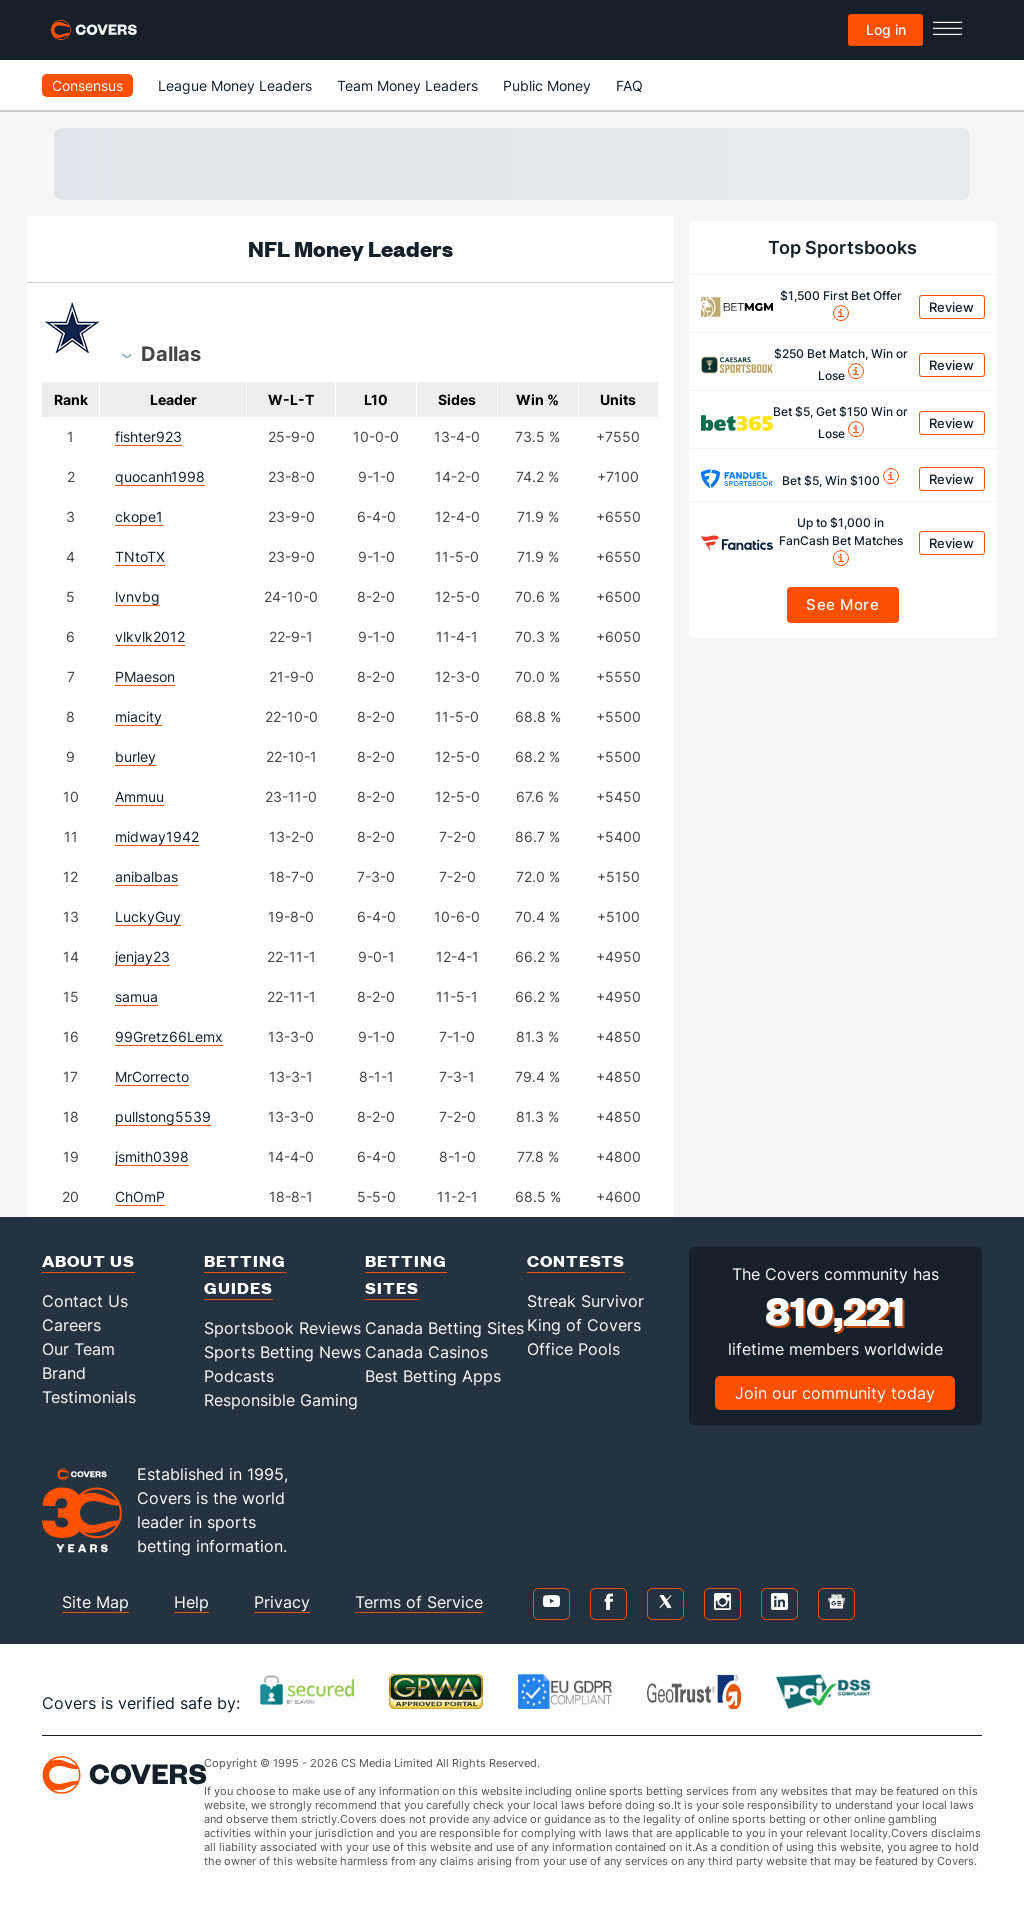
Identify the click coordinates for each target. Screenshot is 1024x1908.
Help (191, 1602)
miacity (138, 716)
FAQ (629, 85)
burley (135, 756)
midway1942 (157, 836)
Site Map (95, 1602)
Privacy (282, 1602)
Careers (71, 1325)
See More (842, 604)
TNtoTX (140, 556)
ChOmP (140, 1196)
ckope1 (139, 516)
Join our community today (835, 1393)
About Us (88, 1260)
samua (136, 996)
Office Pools (573, 1349)
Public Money (547, 85)
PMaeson (145, 676)
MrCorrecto (152, 1076)
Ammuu (139, 796)
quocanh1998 (160, 476)
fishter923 (148, 436)
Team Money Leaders (407, 85)
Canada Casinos (426, 1352)
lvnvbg (137, 596)
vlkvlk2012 (150, 636)
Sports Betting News (282, 1352)
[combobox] (171, 353)
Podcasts (239, 1376)
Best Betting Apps (433, 1376)
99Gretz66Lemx (169, 1036)
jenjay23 (142, 956)
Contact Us (85, 1301)
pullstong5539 (163, 1116)
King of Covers (584, 1325)
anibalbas (146, 876)
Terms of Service (419, 1602)
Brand (64, 1373)
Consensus (87, 85)
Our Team (78, 1349)
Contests (576, 1260)
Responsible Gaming (281, 1400)
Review (951, 307)
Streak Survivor (585, 1301)
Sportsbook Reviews (282, 1328)
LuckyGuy (148, 916)
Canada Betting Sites (444, 1328)
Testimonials (89, 1397)
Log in (886, 29)
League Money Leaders (235, 85)
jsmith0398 (152, 1156)
